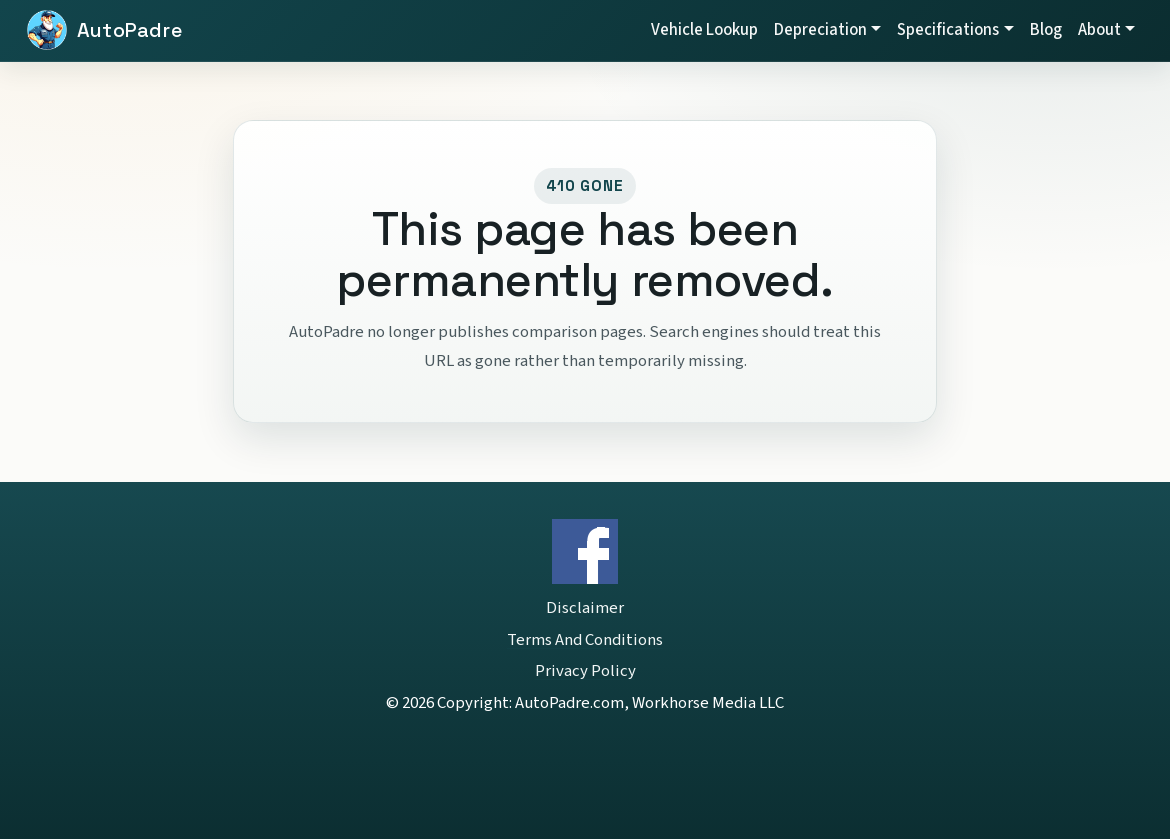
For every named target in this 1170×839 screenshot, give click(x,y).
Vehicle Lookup (704, 30)
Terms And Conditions (585, 640)
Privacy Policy (585, 671)
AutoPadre (129, 30)
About (1099, 30)
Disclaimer (585, 608)
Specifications (948, 30)
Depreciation (820, 30)
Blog (1046, 30)
